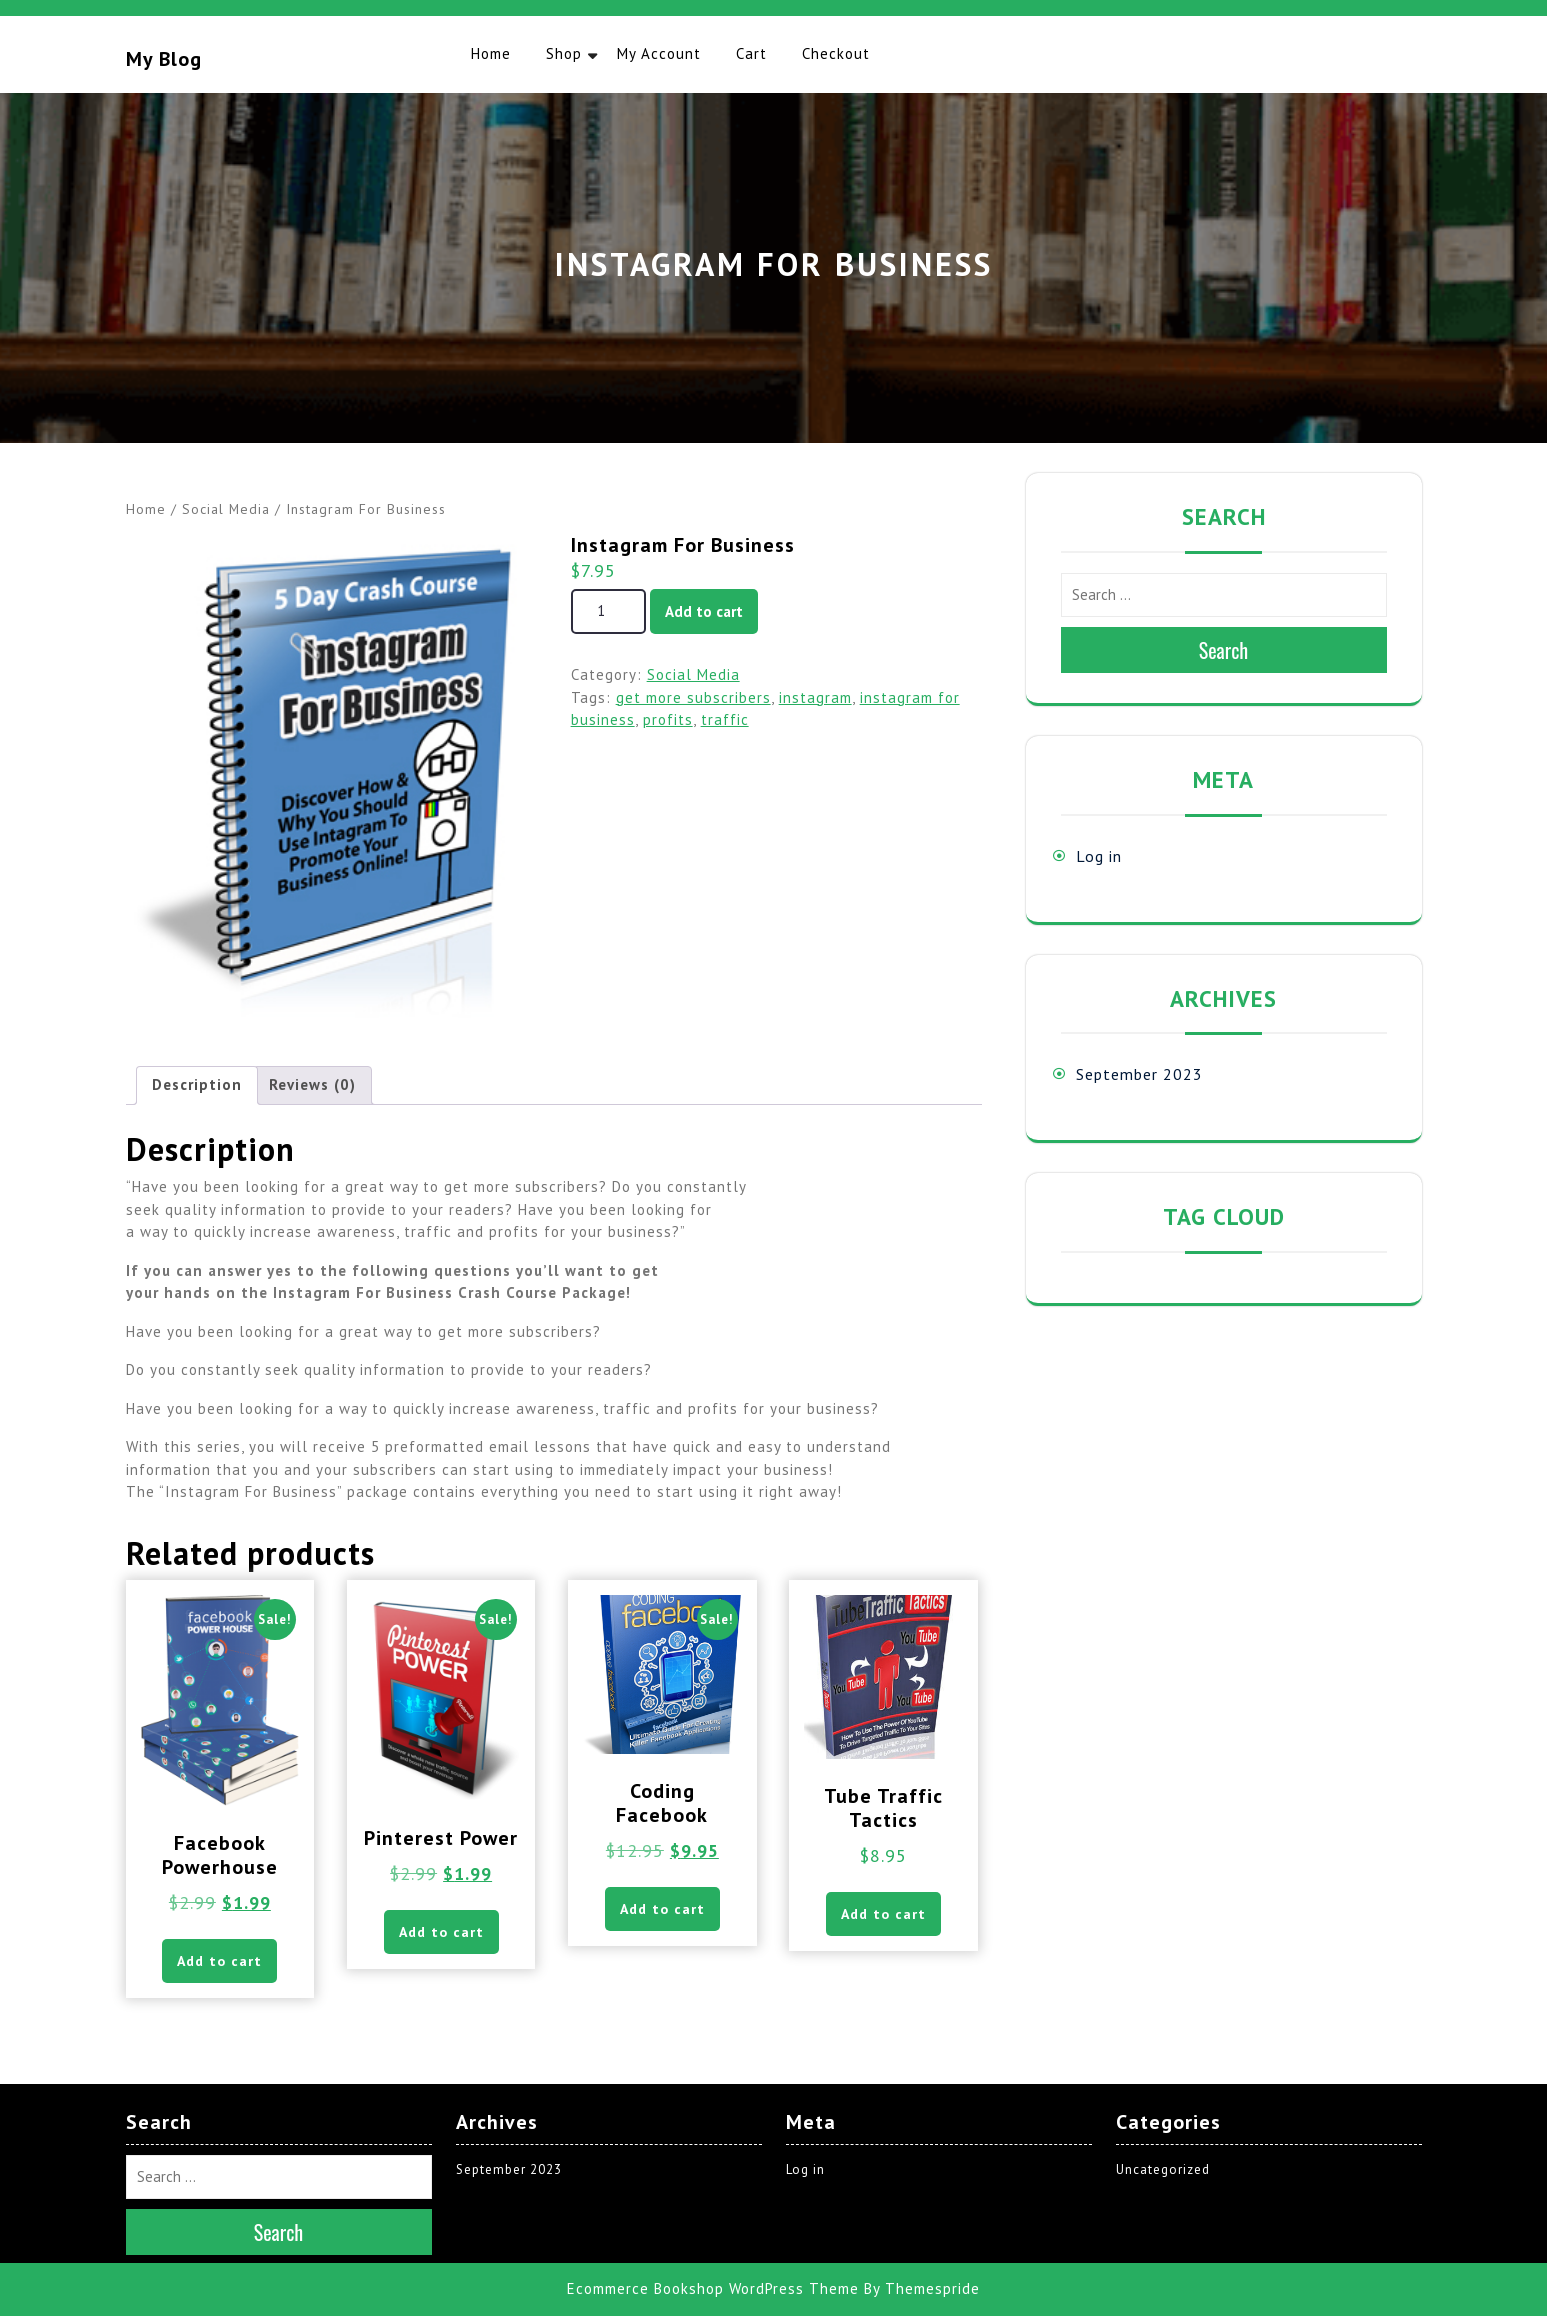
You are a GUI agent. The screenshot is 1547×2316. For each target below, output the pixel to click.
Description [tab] (197, 1084)
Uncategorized (1163, 2169)
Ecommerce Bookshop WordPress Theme (713, 2288)
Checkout (836, 53)
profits (668, 719)
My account (659, 53)
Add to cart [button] (219, 1961)
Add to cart (704, 611)
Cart (751, 53)
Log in (1099, 856)
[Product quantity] (608, 611)
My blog (164, 59)
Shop (564, 53)
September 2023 (1139, 1074)
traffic (725, 719)
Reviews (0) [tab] (312, 1084)
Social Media (226, 509)
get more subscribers (693, 697)
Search (1224, 650)
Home (491, 53)
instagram (815, 697)
